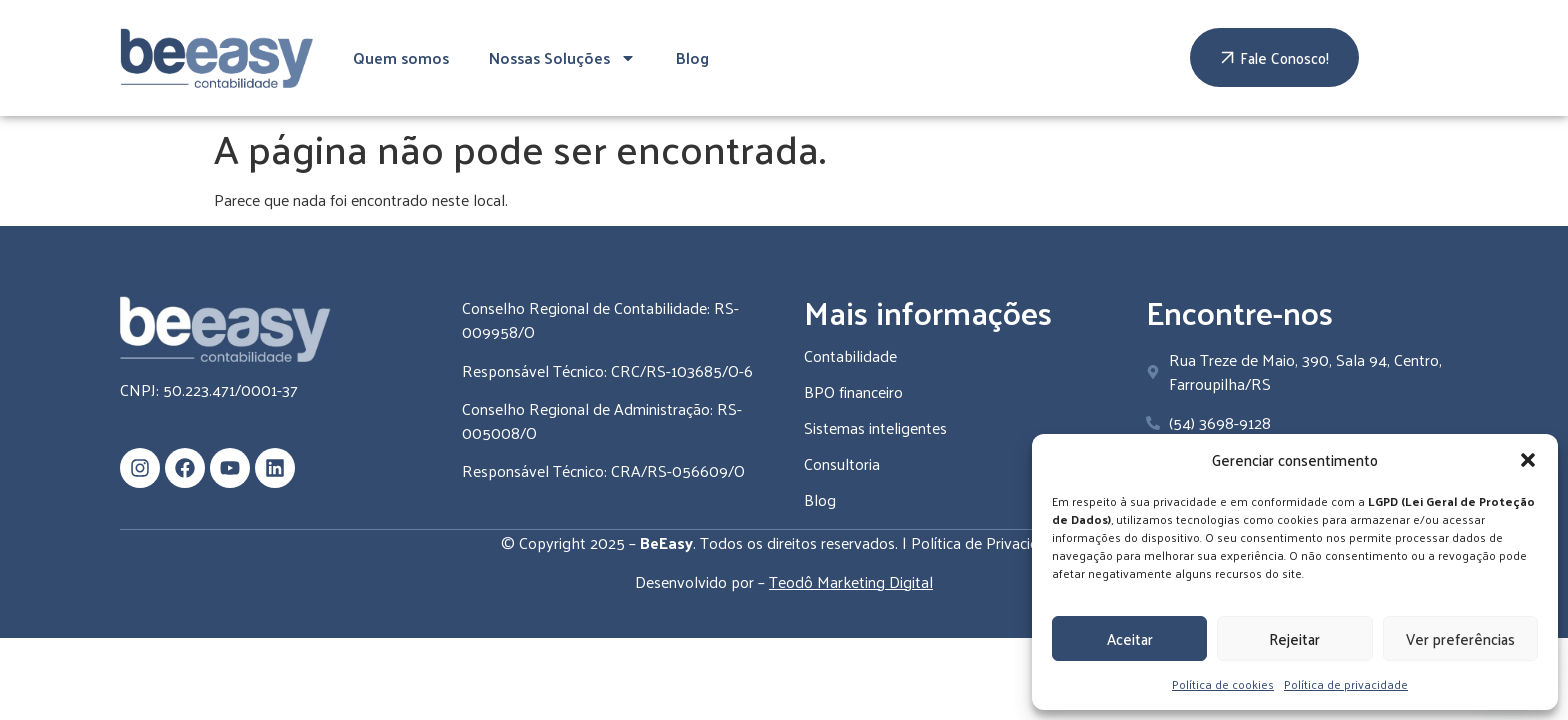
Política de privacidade (1346, 684)
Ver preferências (1460, 638)
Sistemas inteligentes (875, 427)
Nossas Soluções (562, 58)
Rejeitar (1294, 638)
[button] (1528, 460)
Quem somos (401, 57)
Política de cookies (1223, 684)
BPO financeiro (853, 391)
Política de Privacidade (987, 542)
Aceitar (1130, 638)
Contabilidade (850, 355)
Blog (692, 57)
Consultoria (842, 463)
